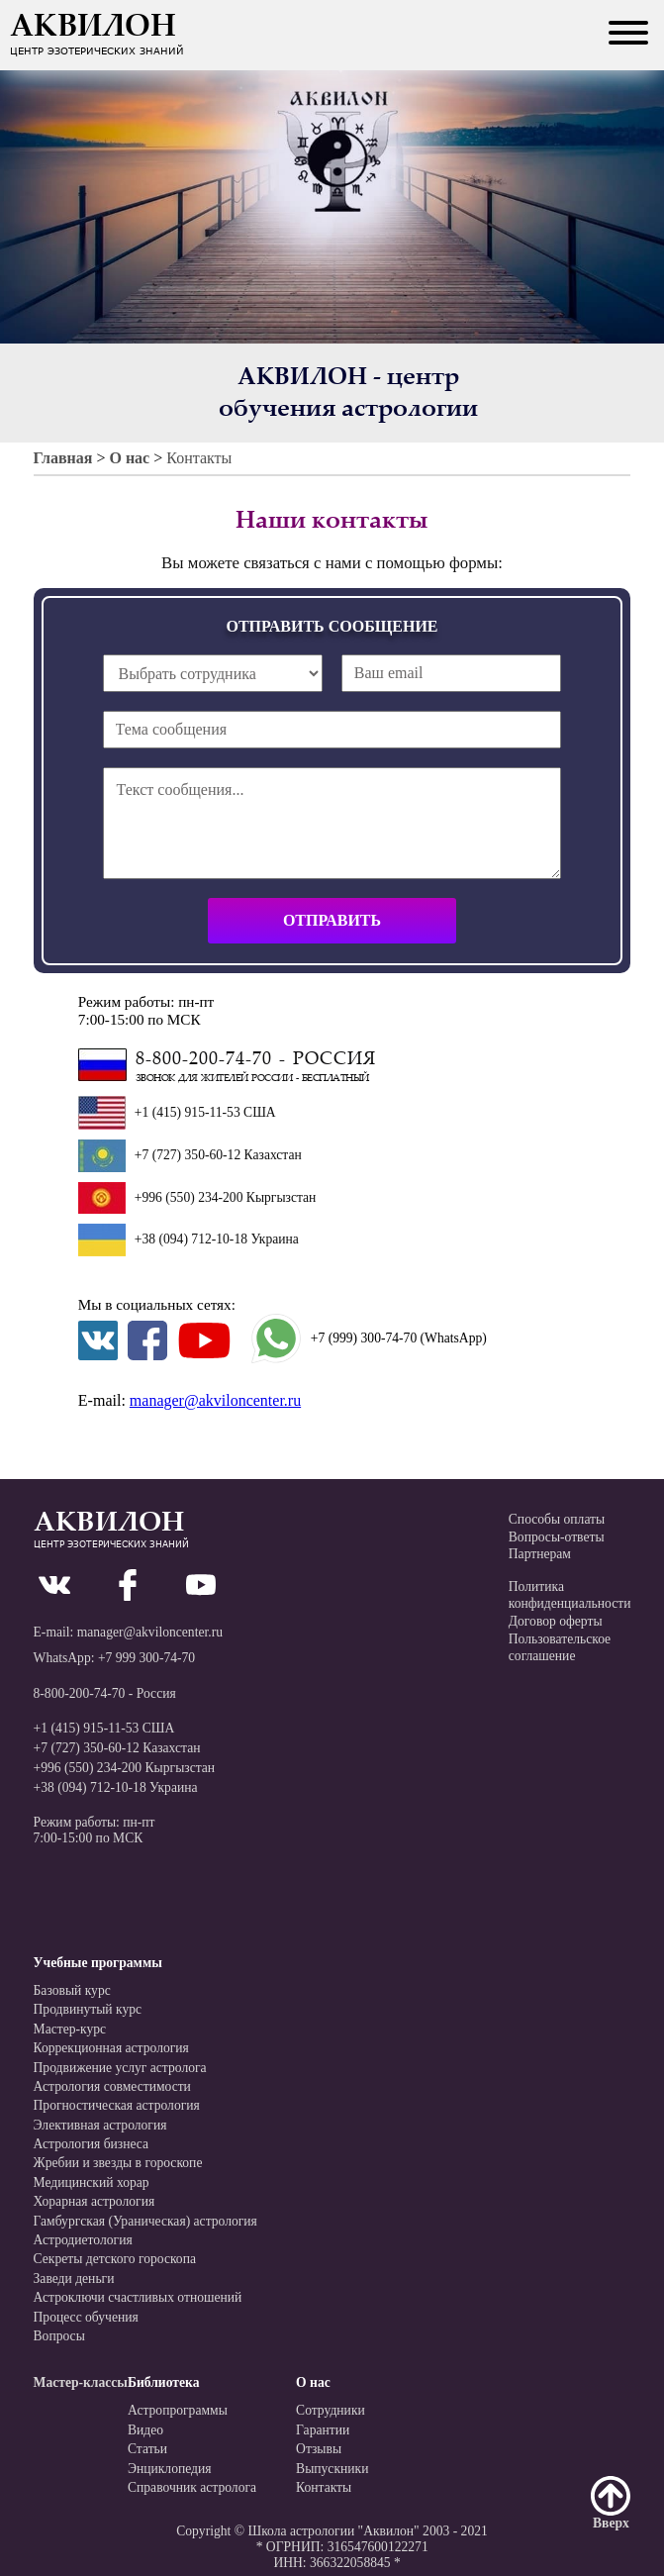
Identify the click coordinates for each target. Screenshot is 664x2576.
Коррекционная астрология (111, 2047)
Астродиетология (83, 2239)
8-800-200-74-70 (80, 1693)
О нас (129, 457)
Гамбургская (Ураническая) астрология (145, 2221)
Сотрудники (330, 2410)
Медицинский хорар (91, 2182)
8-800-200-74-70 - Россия (256, 1060)
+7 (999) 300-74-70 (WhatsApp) (369, 1338)
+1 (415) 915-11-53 (187, 1112)
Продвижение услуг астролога (120, 2067)
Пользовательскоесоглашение (560, 1648)
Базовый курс (72, 1990)
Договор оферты (556, 1621)
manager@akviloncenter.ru (215, 1400)
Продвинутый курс (88, 2009)
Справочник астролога (192, 2487)
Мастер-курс (70, 2029)
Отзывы (318, 2448)
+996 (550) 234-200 (189, 1197)
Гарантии (322, 2430)
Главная (63, 457)
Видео (145, 2430)
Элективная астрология (100, 2125)
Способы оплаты (557, 1519)
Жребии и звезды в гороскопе (118, 2162)
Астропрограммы (178, 2410)
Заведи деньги (74, 2278)
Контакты (199, 457)
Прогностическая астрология (117, 2105)
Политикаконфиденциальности (570, 1595)
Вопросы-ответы (557, 1537)
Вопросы (59, 2335)
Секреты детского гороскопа (115, 2258)
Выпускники (332, 2468)
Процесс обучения (86, 2317)
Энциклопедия (170, 2468)
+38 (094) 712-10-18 (193, 1239)
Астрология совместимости (112, 2086)
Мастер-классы (81, 2382)
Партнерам (540, 1553)
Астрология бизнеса (91, 2143)
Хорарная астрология (94, 2201)
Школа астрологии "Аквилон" (333, 2531)
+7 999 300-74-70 (146, 1657)
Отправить (332, 920)
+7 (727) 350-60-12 (187, 1154)
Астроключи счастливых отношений (138, 2297)
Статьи (147, 2448)
